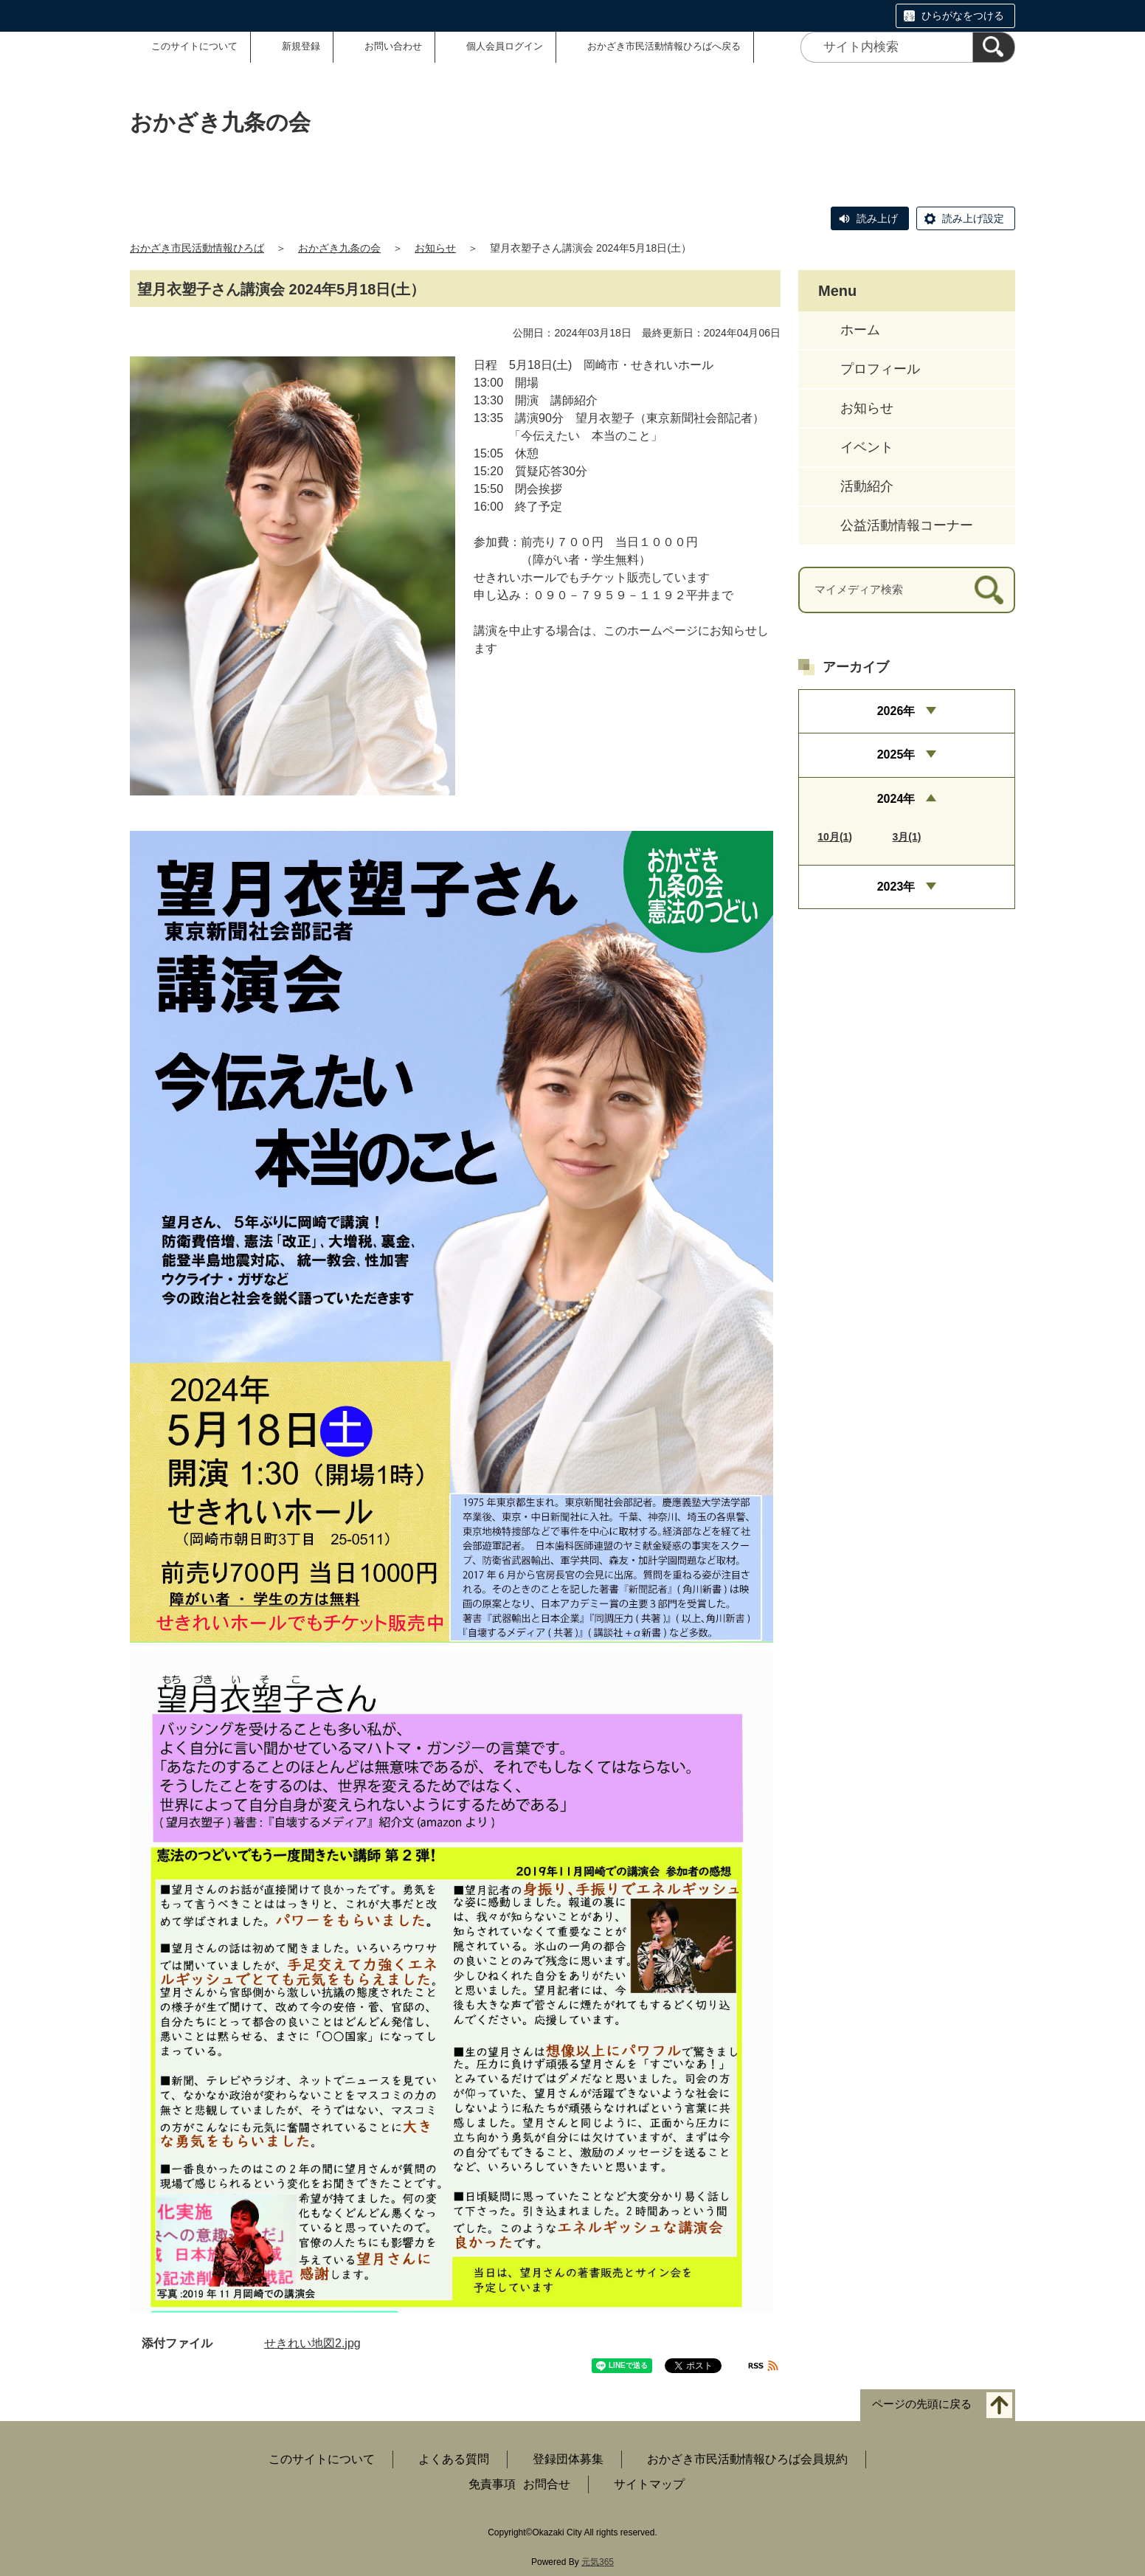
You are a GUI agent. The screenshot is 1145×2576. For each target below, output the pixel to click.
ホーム (860, 329)
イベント (866, 447)
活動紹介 (866, 486)
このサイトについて (194, 46)
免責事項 (492, 2484)
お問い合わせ (393, 46)
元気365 (597, 2562)
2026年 (896, 711)
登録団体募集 (568, 2459)
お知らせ (435, 248)
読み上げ (877, 218)
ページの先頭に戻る (922, 2403)
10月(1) (834, 837)
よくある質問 (453, 2459)
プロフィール (880, 369)
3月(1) (907, 837)
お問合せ (546, 2484)
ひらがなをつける (962, 15)
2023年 (896, 886)
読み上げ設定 (973, 218)
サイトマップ (649, 2484)
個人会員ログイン (504, 46)
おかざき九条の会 (339, 248)
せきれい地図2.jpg (312, 2343)
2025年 (896, 754)
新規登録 (301, 46)
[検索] (993, 47)
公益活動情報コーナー (906, 525)
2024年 (896, 799)
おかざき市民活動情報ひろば (197, 248)
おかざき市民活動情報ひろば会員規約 (747, 2459)
